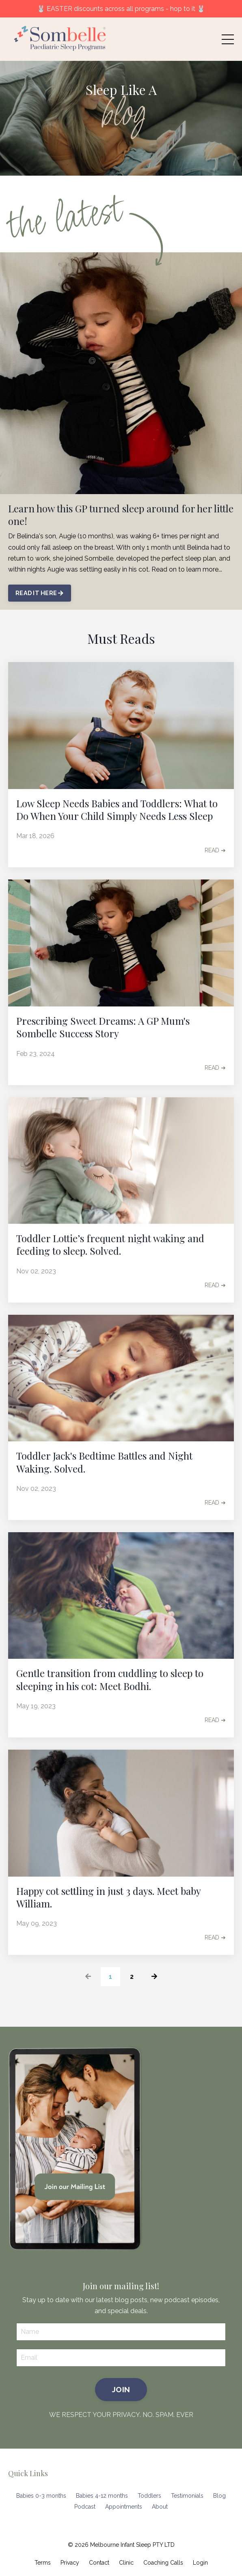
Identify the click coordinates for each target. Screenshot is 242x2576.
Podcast (84, 2506)
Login (200, 2562)
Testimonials (187, 2495)
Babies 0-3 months (41, 2495)
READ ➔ (215, 850)
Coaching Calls (163, 2562)
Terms (43, 2562)
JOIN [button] (121, 2389)
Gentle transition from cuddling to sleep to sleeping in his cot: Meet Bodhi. (109, 1679)
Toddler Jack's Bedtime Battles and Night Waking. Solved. (104, 1462)
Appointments (123, 2506)
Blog (219, 2495)
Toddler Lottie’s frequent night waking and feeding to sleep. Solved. (110, 1244)
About (160, 2506)
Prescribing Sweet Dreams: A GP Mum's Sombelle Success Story (103, 1027)
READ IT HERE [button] (39, 592)
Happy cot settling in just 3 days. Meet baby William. (108, 1897)
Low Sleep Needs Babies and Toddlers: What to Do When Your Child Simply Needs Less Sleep (117, 809)
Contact (99, 2562)
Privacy (70, 2562)
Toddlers (149, 2495)
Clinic (126, 2562)
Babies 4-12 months (102, 2495)
